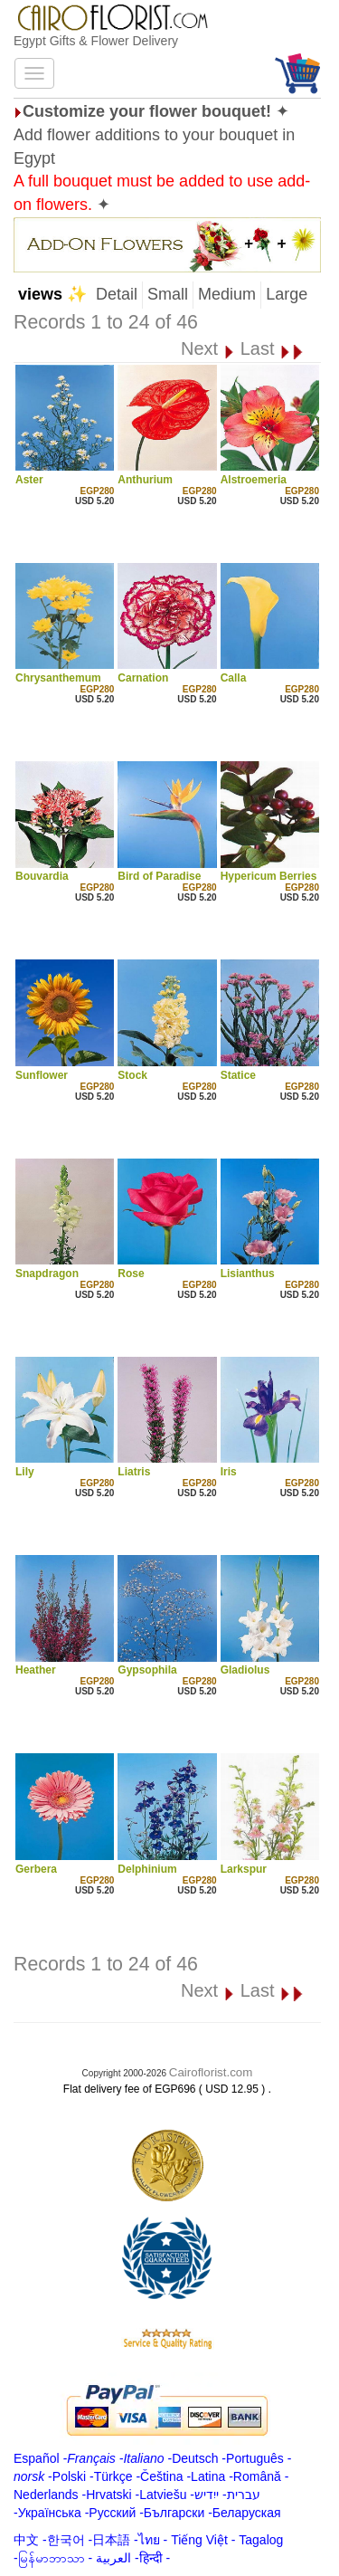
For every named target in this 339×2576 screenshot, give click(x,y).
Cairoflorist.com (211, 2072)
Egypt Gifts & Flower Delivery (96, 40)
